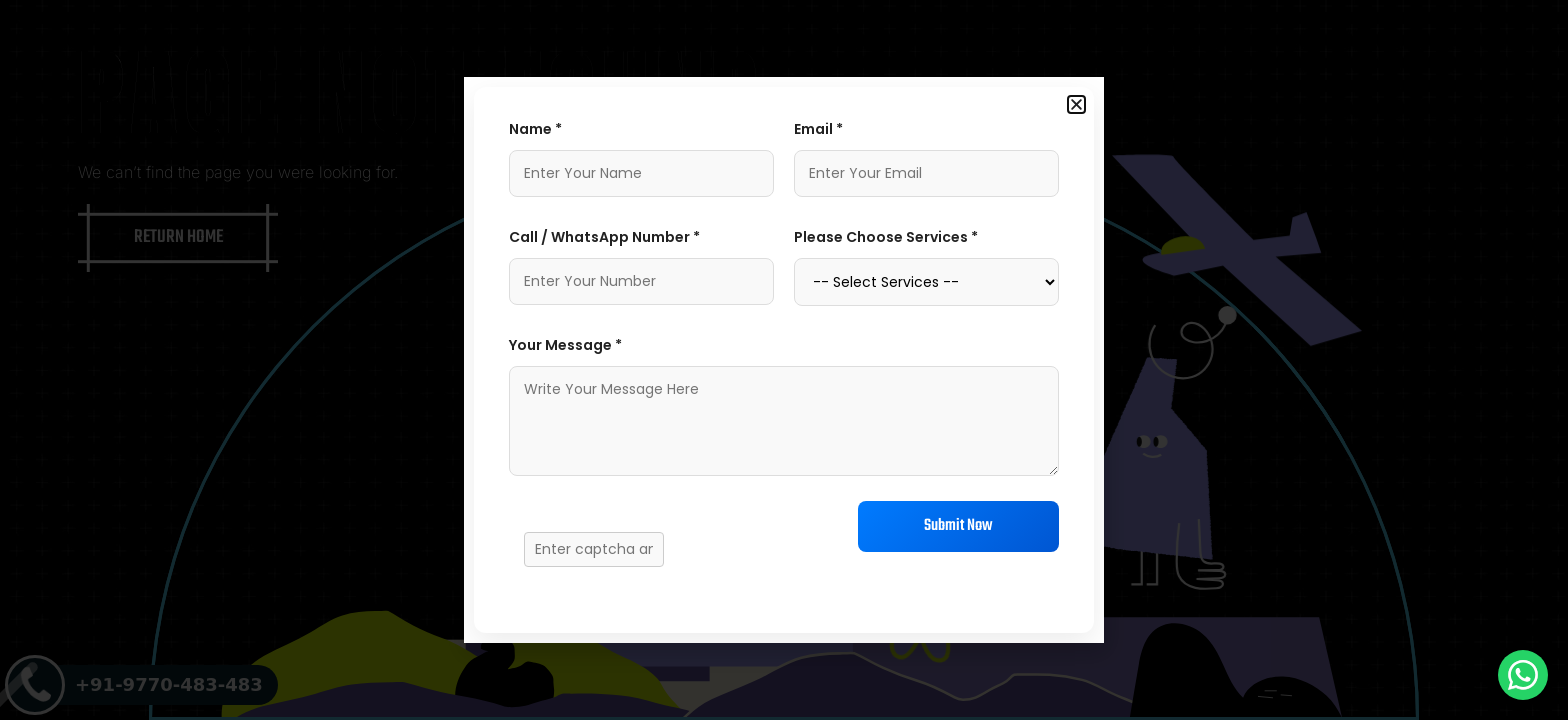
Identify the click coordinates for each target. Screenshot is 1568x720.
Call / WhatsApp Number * (604, 237)
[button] (1076, 104)
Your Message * (565, 345)
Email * (818, 129)
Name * (535, 129)
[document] (784, 360)
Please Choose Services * (886, 237)
